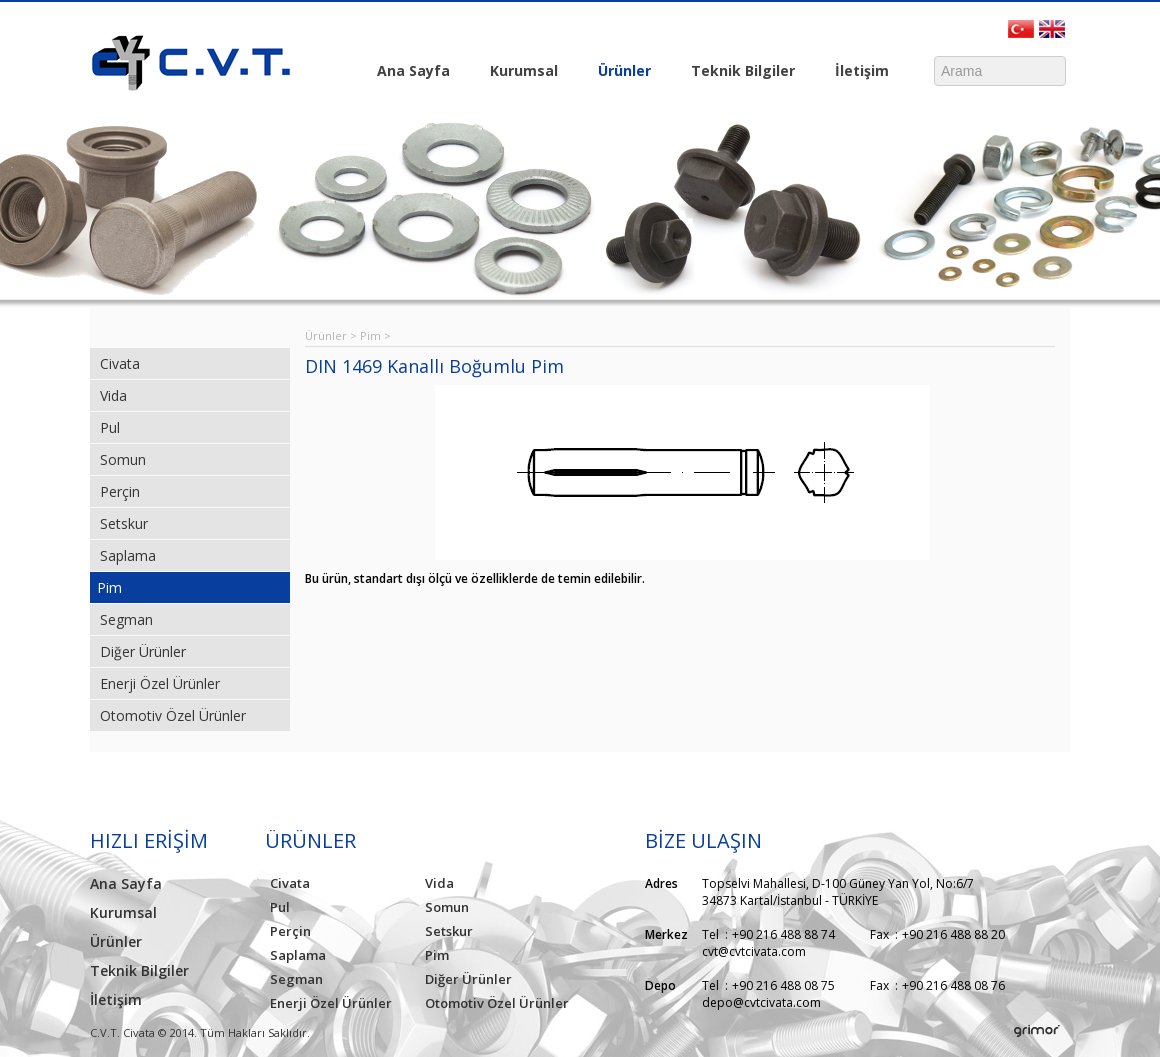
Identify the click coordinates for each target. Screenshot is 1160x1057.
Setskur (124, 523)
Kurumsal (519, 72)
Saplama (128, 555)
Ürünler (619, 72)
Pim (109, 587)
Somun (123, 459)
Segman (126, 619)
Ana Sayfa (413, 70)
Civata (120, 363)
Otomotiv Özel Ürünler (173, 715)
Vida (113, 395)
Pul (110, 427)
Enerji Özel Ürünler (160, 683)
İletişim (857, 72)
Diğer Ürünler (143, 651)
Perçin (120, 491)
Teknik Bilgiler (738, 72)
